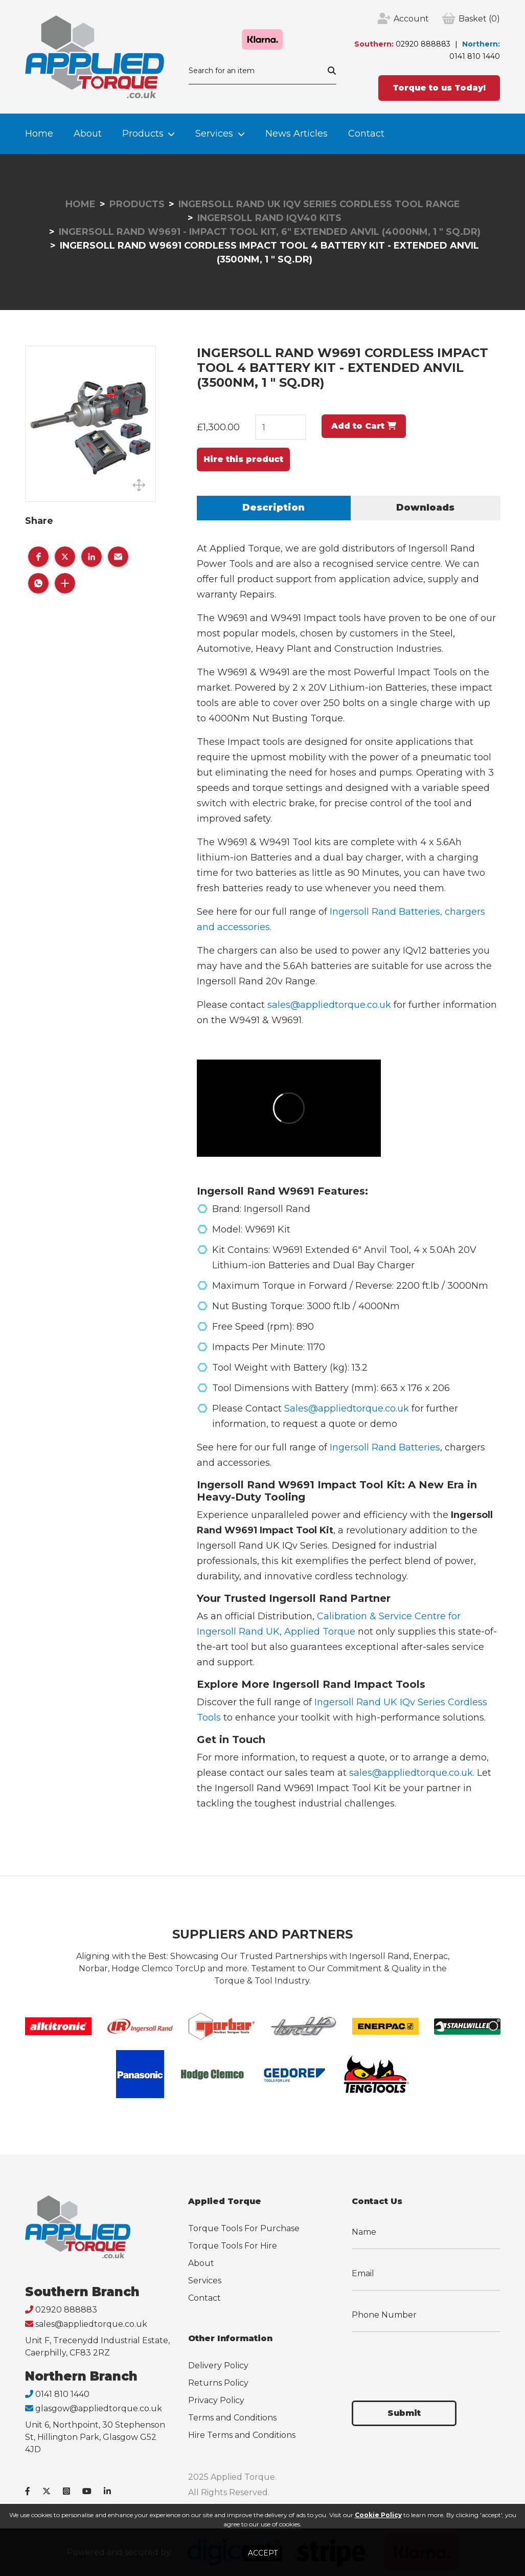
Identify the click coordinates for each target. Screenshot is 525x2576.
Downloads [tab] (425, 507)
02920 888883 (423, 44)
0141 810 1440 (474, 56)
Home (39, 133)
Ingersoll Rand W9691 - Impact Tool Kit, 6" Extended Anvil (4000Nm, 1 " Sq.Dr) (270, 231)
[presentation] (429, 2360)
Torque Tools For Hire (232, 2246)
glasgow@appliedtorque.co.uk (98, 2408)
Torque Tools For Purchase (244, 2228)
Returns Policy (218, 2383)
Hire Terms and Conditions (241, 2435)
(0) (479, 19)
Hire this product (243, 459)
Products (143, 133)
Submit (404, 2413)
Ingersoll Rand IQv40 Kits (269, 218)
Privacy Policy (216, 2400)
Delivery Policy (218, 2365)
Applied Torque (319, 1631)
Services (214, 133)
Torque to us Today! (439, 88)
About (88, 133)
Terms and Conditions (232, 2418)
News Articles (296, 133)
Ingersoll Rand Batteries (385, 1447)
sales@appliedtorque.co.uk (329, 1004)
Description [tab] (273, 507)
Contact (366, 133)
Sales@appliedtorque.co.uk (346, 1408)
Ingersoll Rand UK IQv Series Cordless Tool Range (319, 204)
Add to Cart (363, 426)
